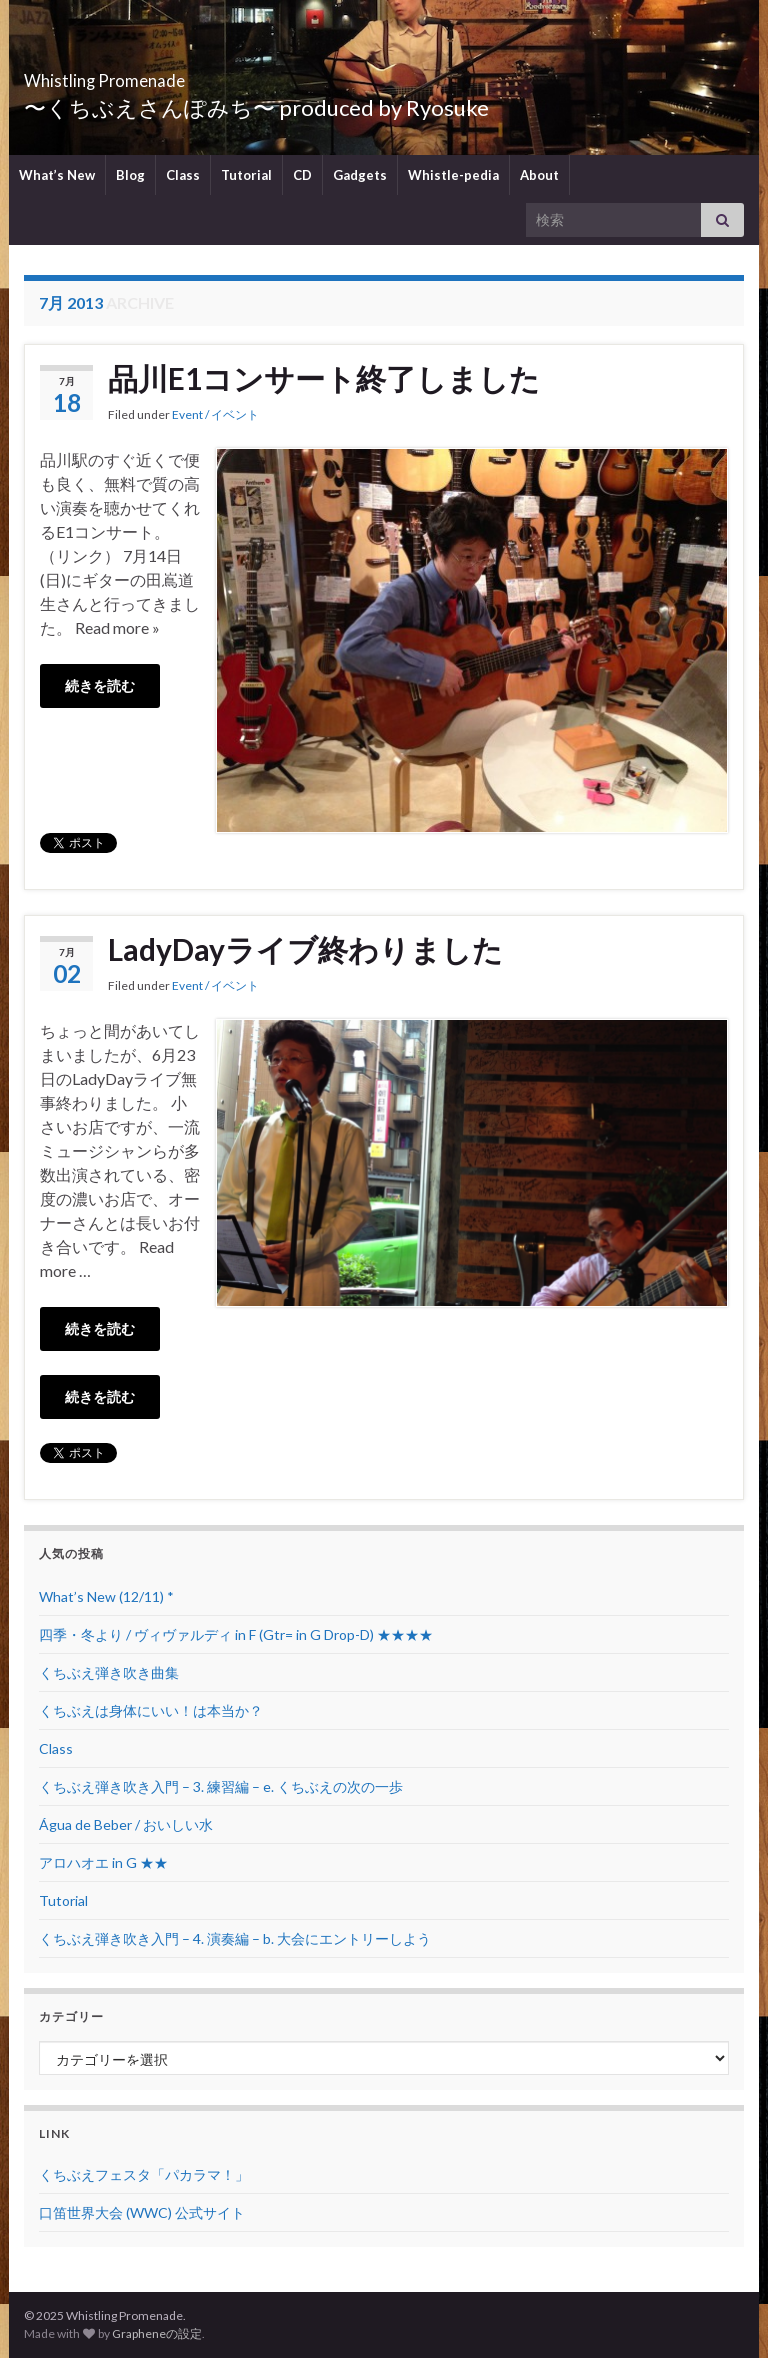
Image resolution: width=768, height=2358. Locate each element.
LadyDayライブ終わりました (305, 949)
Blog (130, 175)
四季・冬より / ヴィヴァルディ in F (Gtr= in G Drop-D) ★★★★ (236, 1634)
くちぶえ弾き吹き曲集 (109, 1672)
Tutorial (246, 175)
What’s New (57, 175)
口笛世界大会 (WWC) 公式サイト (142, 2212)
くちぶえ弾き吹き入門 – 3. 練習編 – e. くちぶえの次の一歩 (221, 1786)
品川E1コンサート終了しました (324, 378)
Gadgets (360, 175)
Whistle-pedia (453, 175)
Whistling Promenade (164, 74)
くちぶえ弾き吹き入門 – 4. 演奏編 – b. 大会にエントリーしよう (235, 1938)
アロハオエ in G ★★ (103, 1862)
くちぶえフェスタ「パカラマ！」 (144, 2174)
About (539, 175)
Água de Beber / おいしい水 (126, 1824)
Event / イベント (215, 414)
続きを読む (100, 685)
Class (183, 175)
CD (302, 175)
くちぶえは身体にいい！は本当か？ (151, 1710)
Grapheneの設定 (157, 2333)
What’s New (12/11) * (106, 1596)
